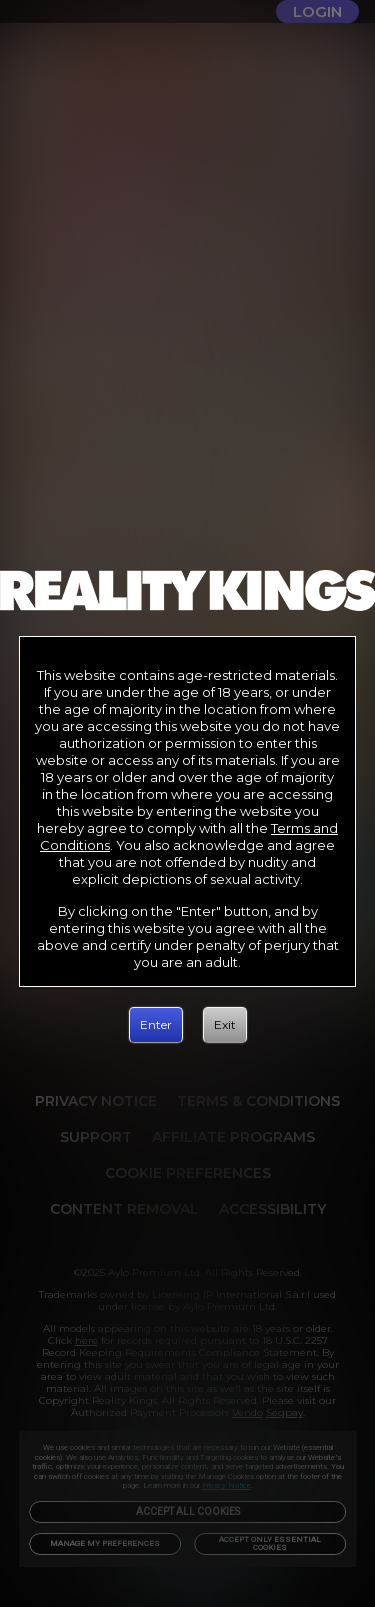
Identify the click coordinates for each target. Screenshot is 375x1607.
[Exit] (225, 1025)
